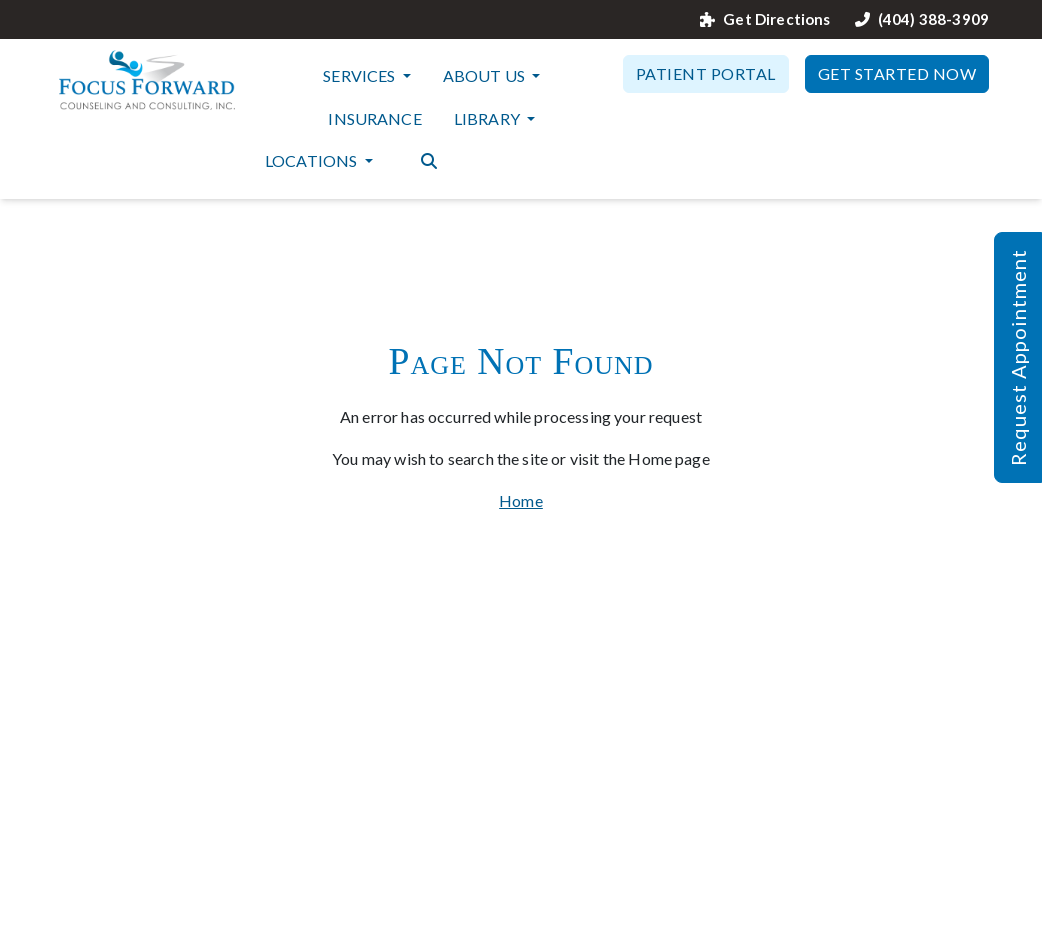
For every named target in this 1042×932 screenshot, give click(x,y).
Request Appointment (1018, 357)
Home (521, 500)
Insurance (374, 118)
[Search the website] (429, 159)
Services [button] (360, 75)
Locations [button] (313, 160)
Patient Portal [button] (706, 73)
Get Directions (765, 19)
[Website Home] (147, 80)
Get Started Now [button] (897, 73)
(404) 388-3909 (922, 19)
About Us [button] (485, 75)
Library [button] (488, 118)
